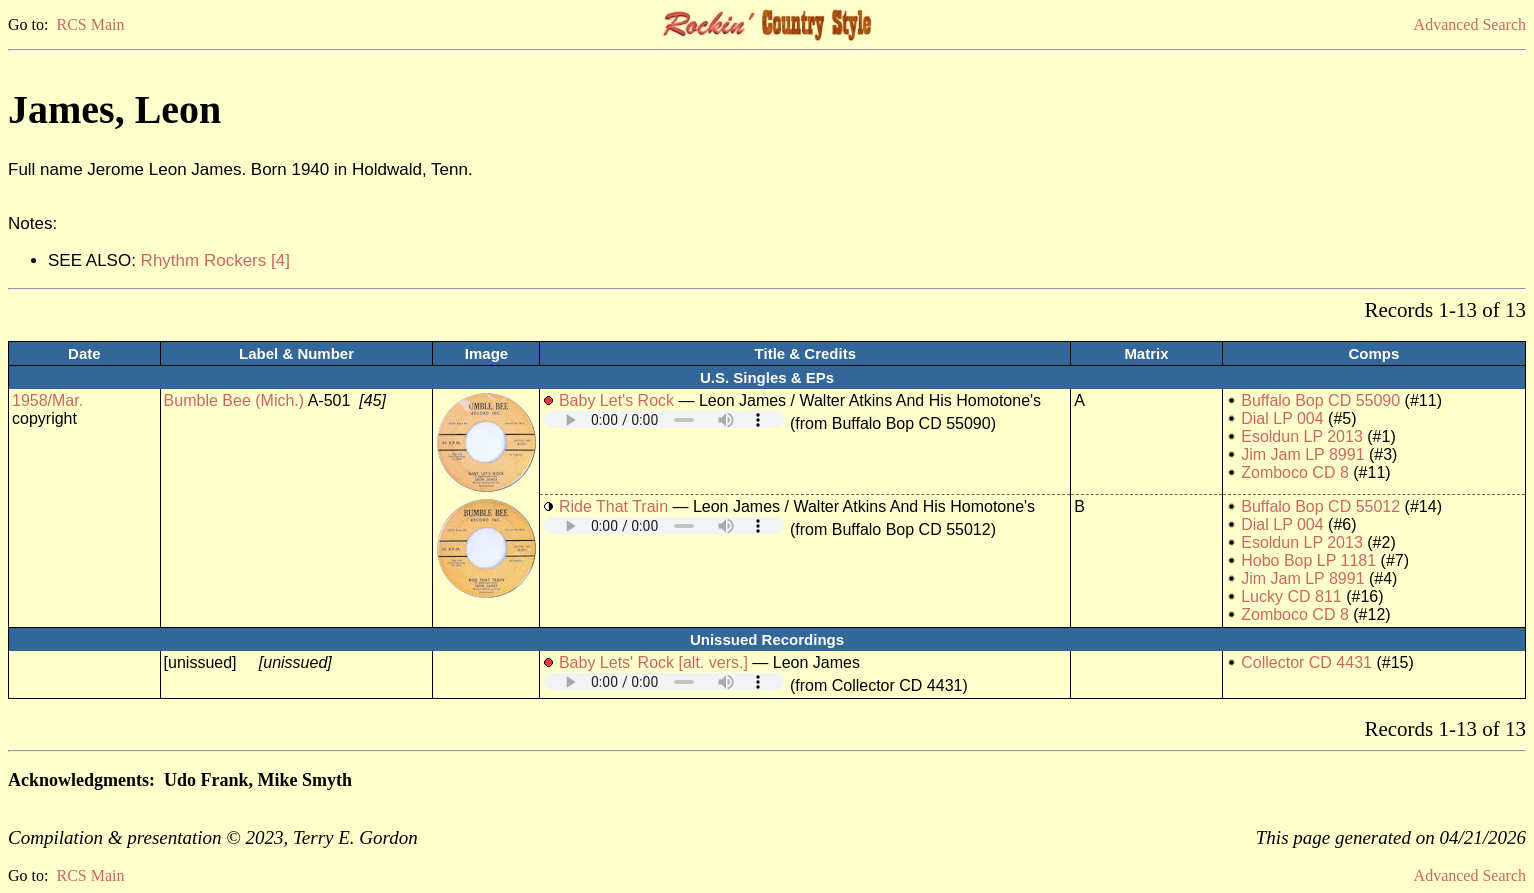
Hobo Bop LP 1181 (1308, 560)
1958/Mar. (47, 400)
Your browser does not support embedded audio (664, 419)
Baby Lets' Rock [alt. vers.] (653, 662)
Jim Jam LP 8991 (1302, 454)
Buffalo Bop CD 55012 (1320, 506)
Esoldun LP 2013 (1302, 436)
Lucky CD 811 (1291, 596)
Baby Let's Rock (616, 400)
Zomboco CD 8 (1295, 472)
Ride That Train (613, 506)
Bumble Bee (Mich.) (234, 400)
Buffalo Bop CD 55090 (1320, 400)
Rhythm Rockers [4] (215, 260)
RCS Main (90, 24)
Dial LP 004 (1282, 418)
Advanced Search (1470, 24)
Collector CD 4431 (1306, 662)
